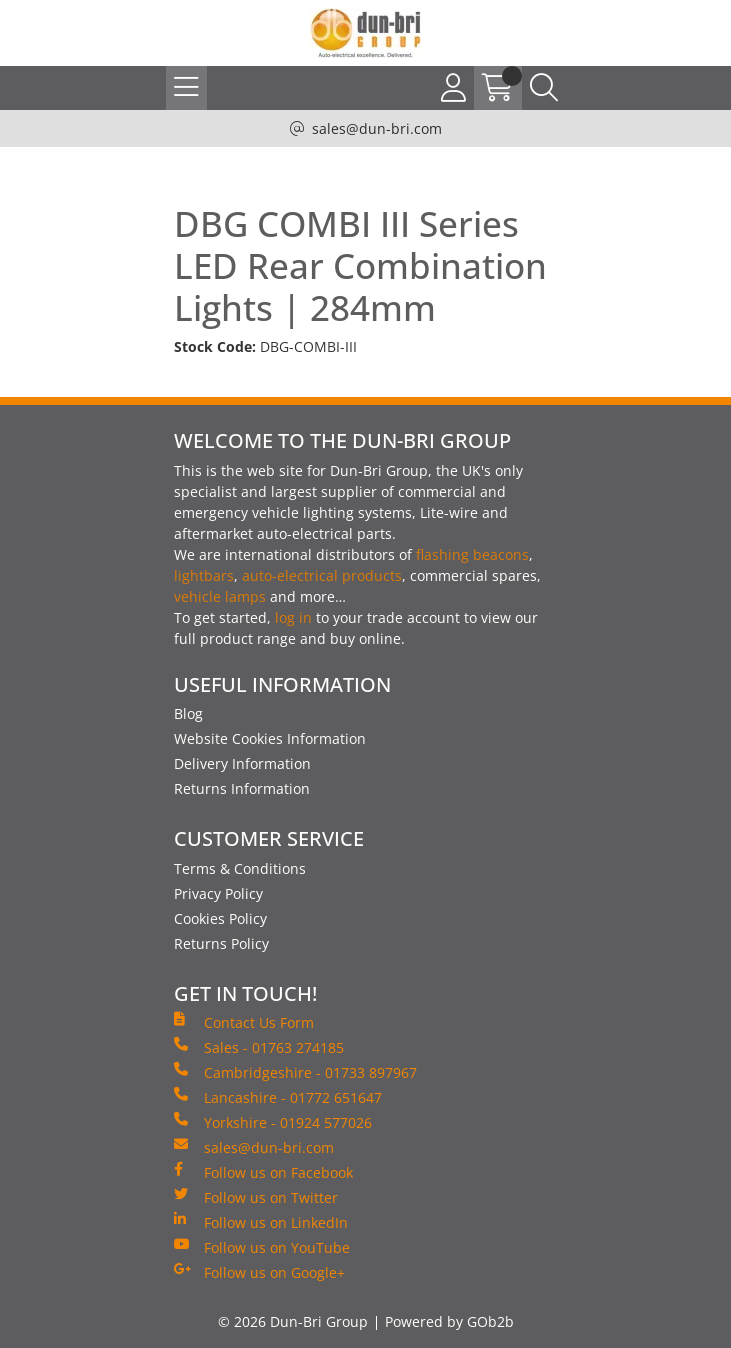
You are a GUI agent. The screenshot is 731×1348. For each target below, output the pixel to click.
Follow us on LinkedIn (261, 1222)
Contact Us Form (244, 1022)
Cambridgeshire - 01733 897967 (295, 1072)
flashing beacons (472, 554)
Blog (188, 713)
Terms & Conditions (240, 868)
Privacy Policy (218, 893)
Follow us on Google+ (259, 1272)
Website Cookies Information (270, 738)
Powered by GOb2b (449, 1321)
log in (293, 617)
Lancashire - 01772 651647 (278, 1097)
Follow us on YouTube (262, 1247)
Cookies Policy (220, 918)
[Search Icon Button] (544, 88)
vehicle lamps (220, 596)
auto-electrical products (322, 575)
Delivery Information (242, 763)
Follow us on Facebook (263, 1172)
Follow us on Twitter (256, 1197)
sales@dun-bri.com (377, 128)
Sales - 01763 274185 (259, 1047)
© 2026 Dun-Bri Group (293, 1321)
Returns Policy (221, 943)
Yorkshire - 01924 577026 (273, 1122)
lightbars (204, 575)
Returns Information (242, 788)
